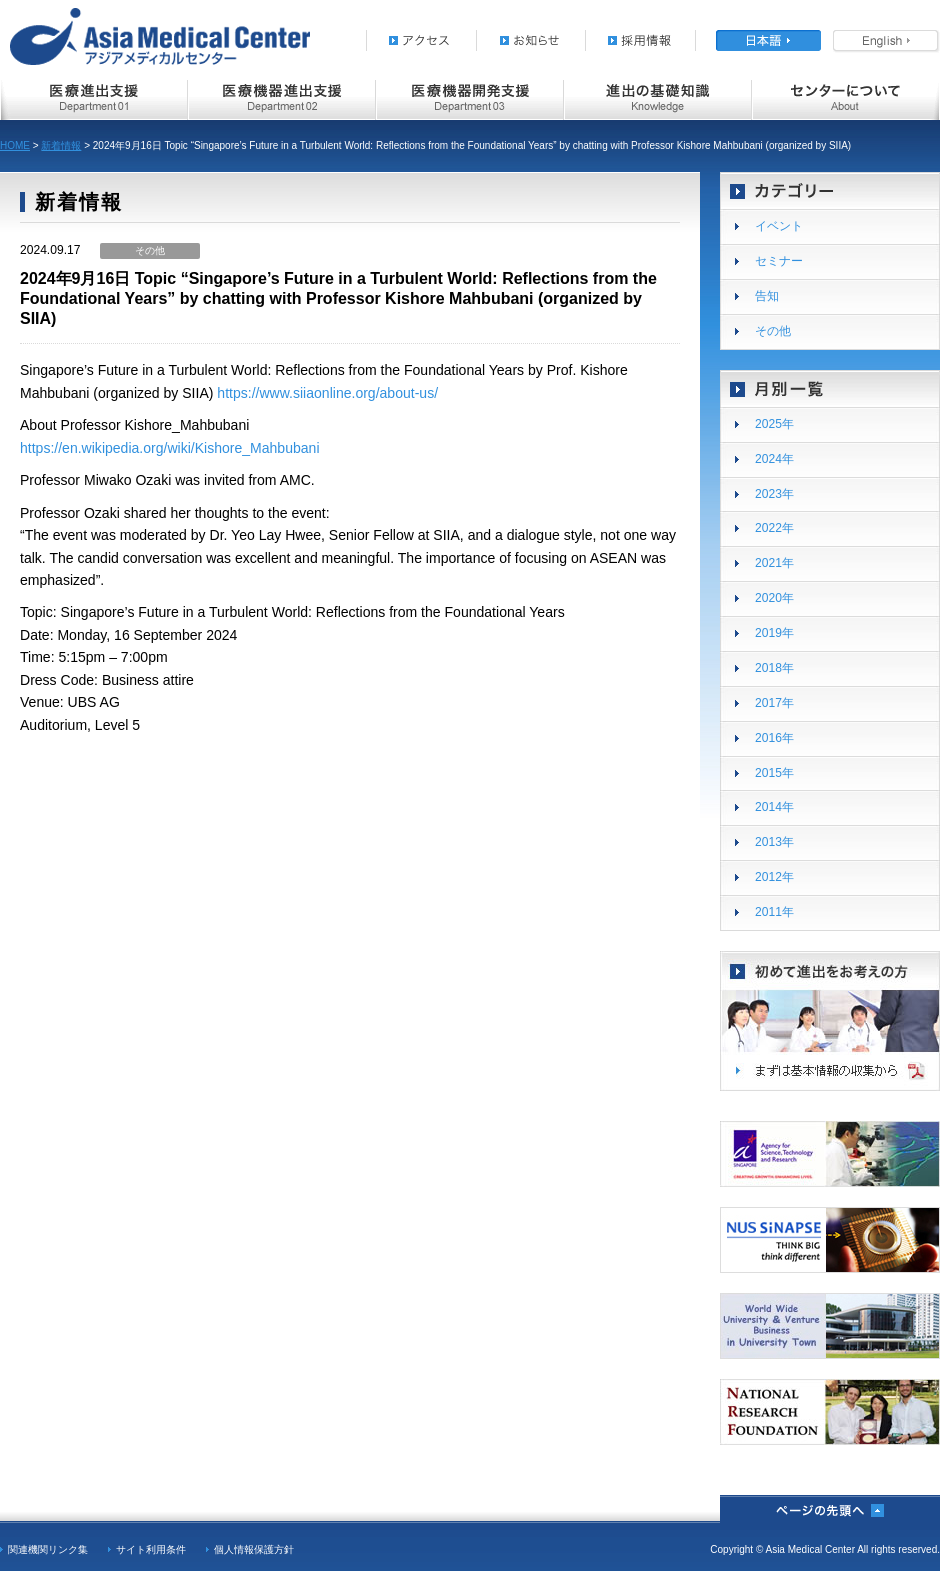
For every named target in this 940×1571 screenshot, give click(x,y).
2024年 (774, 459)
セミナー (779, 261)
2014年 (774, 807)
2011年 (774, 912)
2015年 (774, 773)
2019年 (774, 633)
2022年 (774, 528)
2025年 (774, 424)
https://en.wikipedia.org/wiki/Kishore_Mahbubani (170, 448)
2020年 (774, 598)
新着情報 (61, 145)
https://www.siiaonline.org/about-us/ (327, 393)
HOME (15, 145)
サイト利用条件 (151, 1549)
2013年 (774, 842)
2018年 (774, 668)
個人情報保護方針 (254, 1549)
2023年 (774, 494)
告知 (767, 296)
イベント (779, 226)
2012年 (774, 877)
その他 (773, 331)
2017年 (774, 703)
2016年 (774, 738)
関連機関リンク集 (48, 1549)
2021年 (774, 563)
